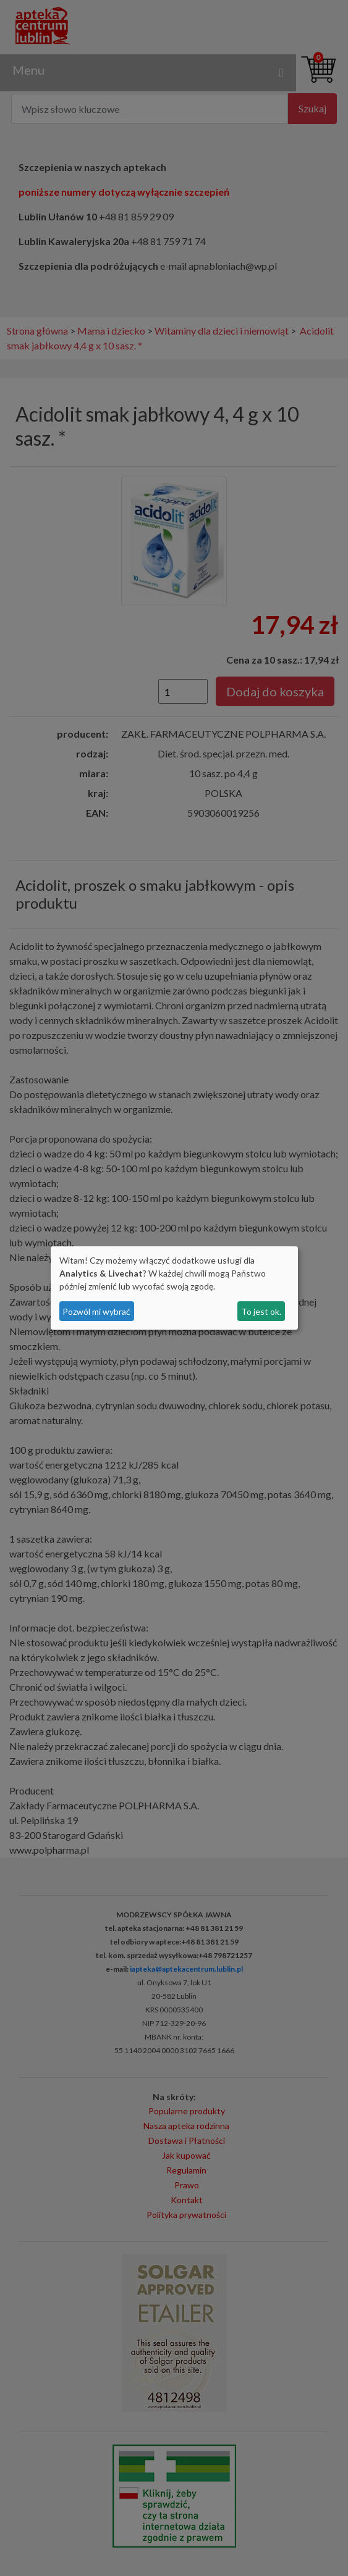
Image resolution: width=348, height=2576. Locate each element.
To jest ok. (261, 1311)
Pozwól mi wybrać (96, 1311)
